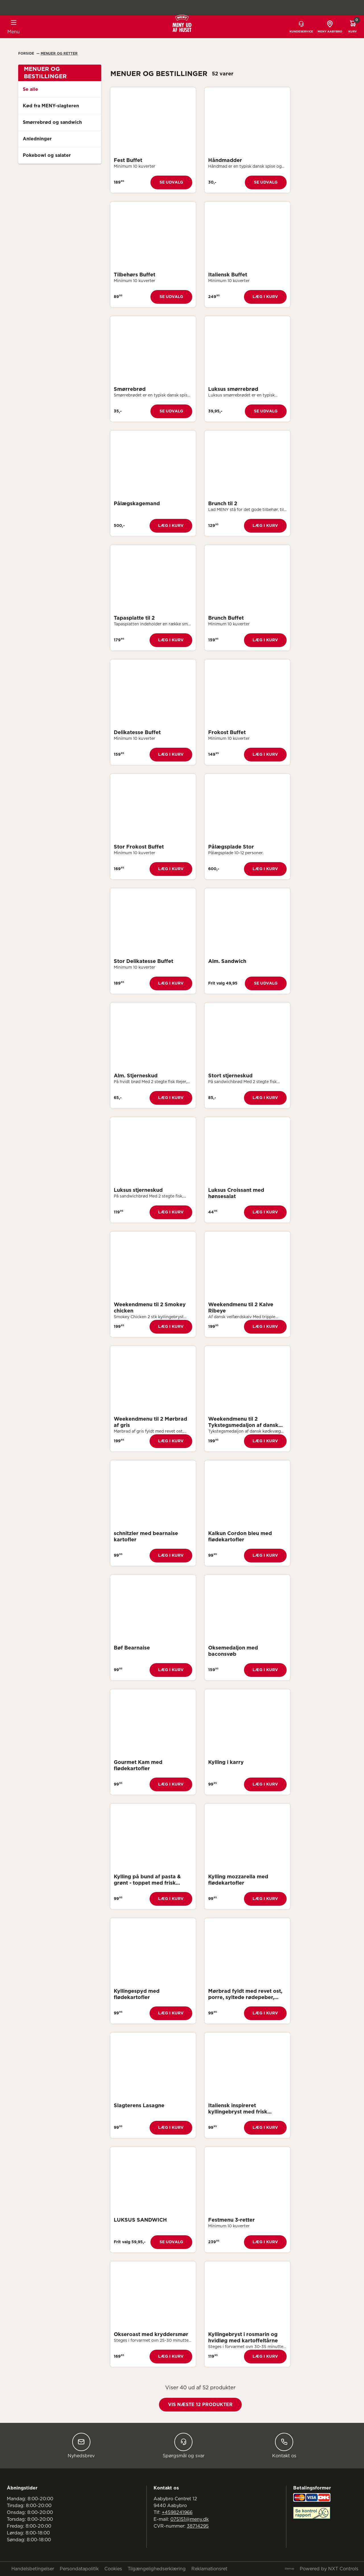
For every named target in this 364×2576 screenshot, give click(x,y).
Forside (26, 53)
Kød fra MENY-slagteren (51, 106)
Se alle (30, 89)
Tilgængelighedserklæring (157, 2569)
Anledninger (37, 139)
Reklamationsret (209, 2569)
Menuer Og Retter (59, 53)
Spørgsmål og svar (183, 2445)
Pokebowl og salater (47, 155)
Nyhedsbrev (81, 2445)
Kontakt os (284, 2445)
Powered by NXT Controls (329, 2569)
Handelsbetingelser (32, 2569)
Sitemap (289, 2569)
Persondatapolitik (79, 2569)
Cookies (113, 2569)
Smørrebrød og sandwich (52, 122)
